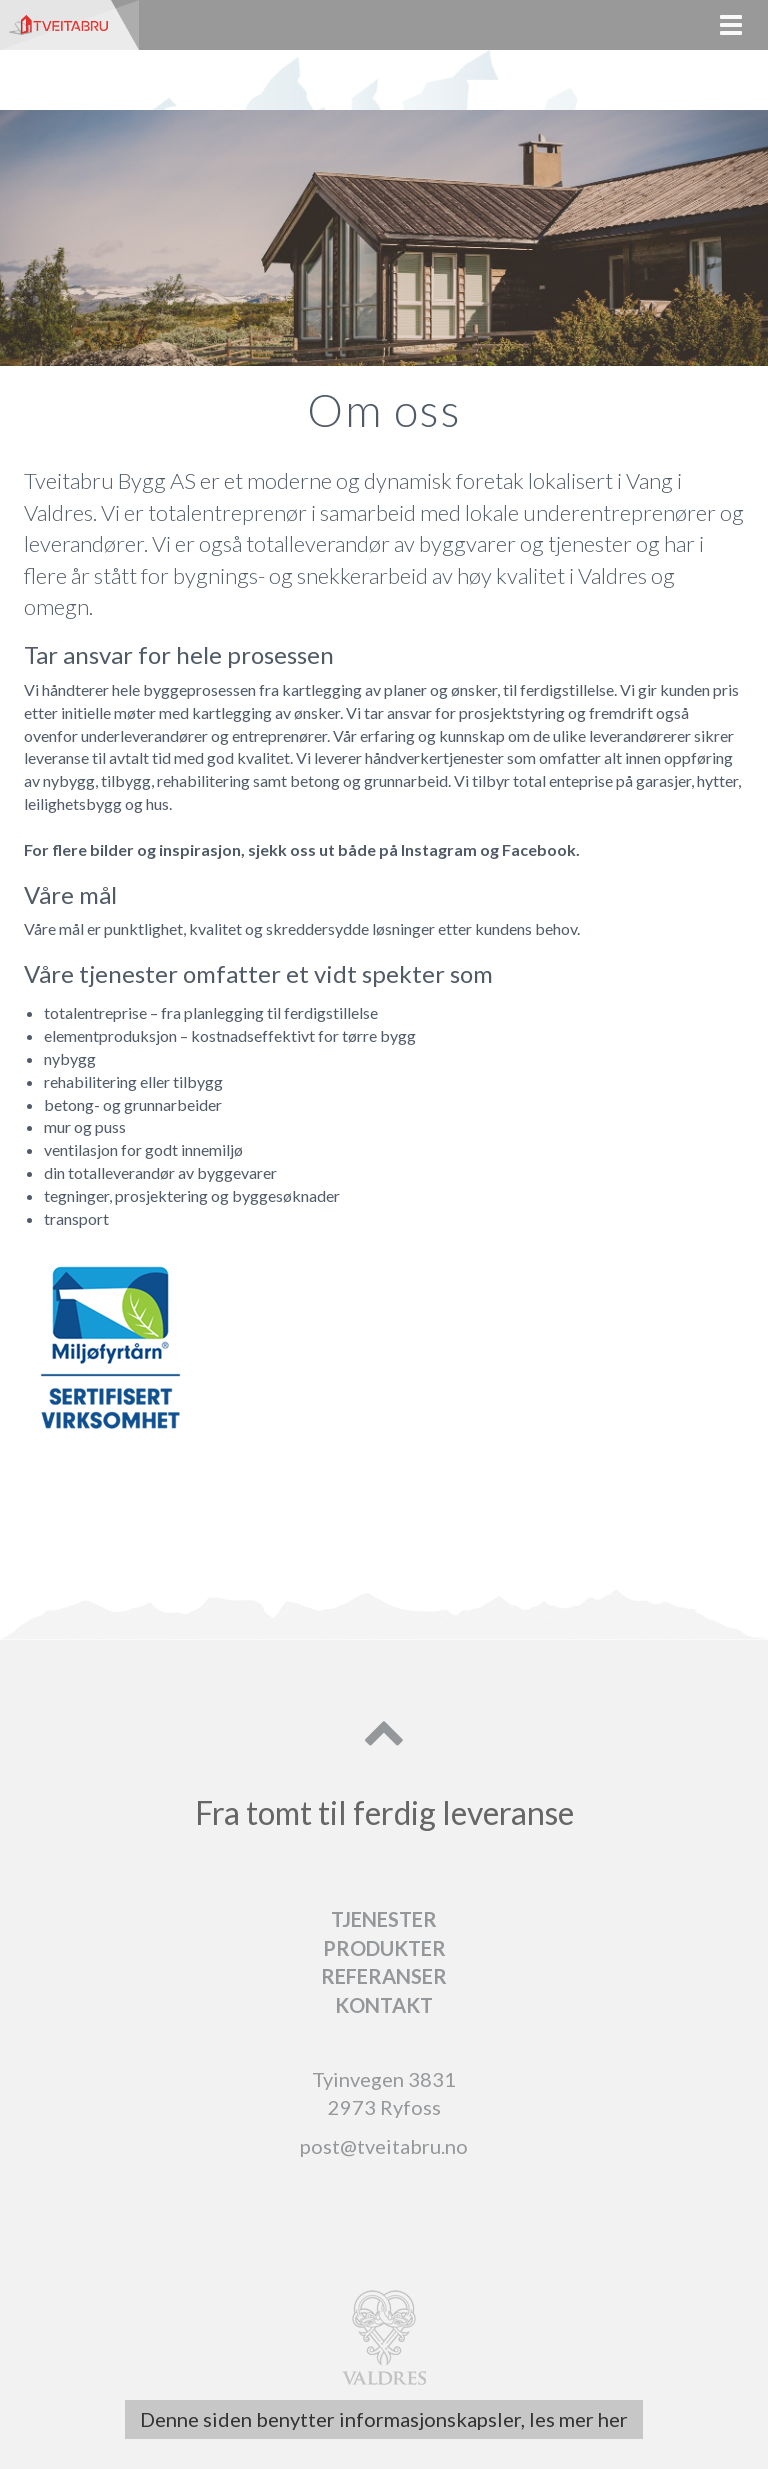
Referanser (384, 1976)
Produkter (384, 1948)
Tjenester (384, 1919)
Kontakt (384, 2005)
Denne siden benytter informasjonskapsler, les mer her (384, 2419)
